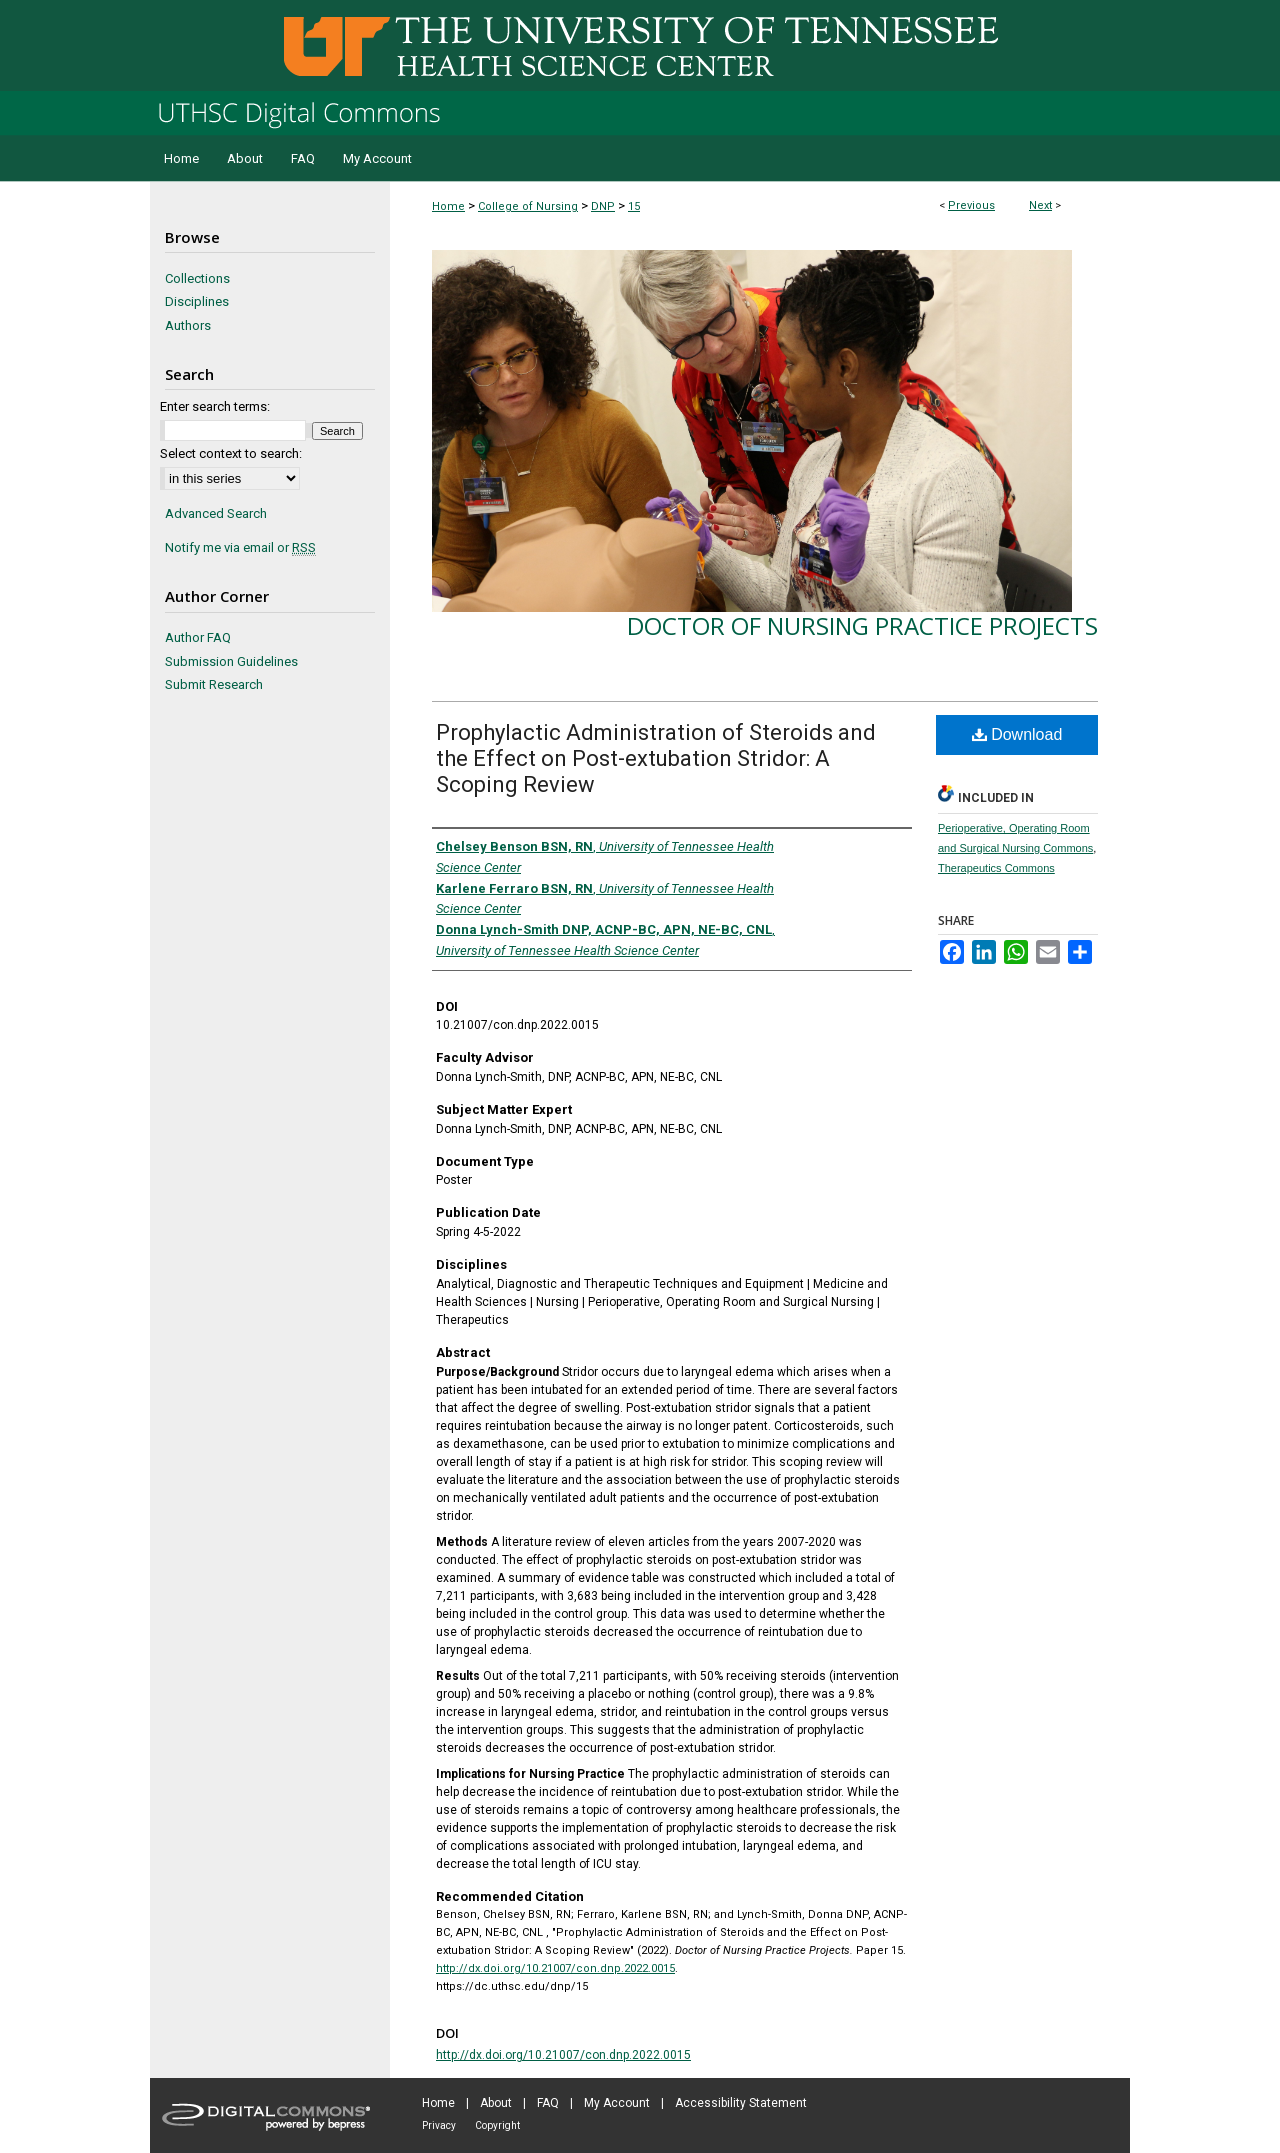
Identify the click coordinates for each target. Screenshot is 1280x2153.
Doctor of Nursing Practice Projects (862, 625)
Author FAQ (198, 637)
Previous (971, 205)
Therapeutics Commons (996, 868)
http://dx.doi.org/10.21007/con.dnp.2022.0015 (555, 1968)
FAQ (548, 2103)
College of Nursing (528, 206)
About (496, 2103)
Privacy (439, 2125)
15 (634, 206)
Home (448, 206)
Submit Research (214, 684)
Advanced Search (216, 513)
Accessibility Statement (741, 2103)
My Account (617, 2103)
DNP (603, 206)
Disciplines (197, 301)
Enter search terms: (215, 406)
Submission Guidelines (231, 661)
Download (1017, 734)
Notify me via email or (240, 548)
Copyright (497, 2125)
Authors (188, 325)
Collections (197, 278)
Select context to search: (231, 453)
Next (1040, 205)
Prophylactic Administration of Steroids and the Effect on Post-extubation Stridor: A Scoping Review (656, 758)
